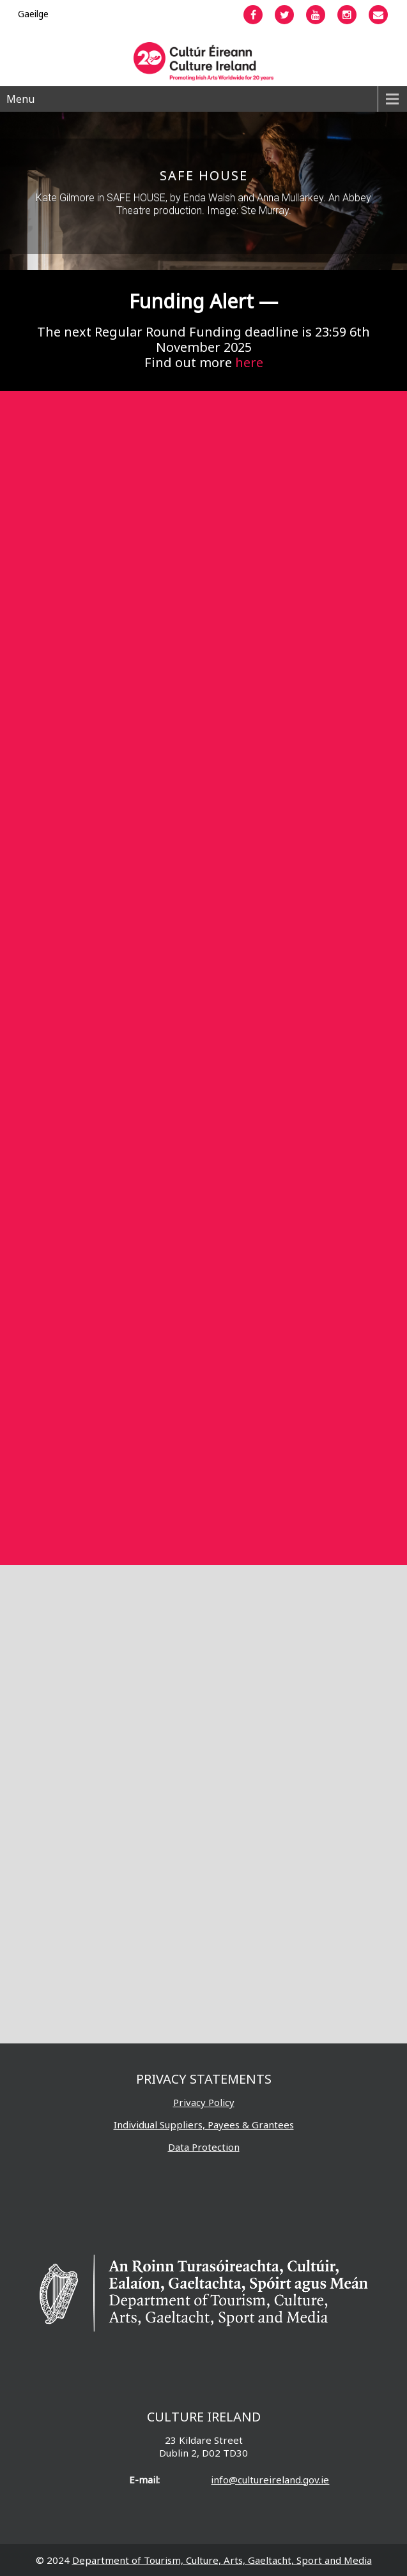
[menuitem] (33, 14)
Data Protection (204, 2146)
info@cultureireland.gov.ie (270, 2479)
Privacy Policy (203, 2102)
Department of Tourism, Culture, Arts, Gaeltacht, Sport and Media (222, 2560)
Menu (20, 99)
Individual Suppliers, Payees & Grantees (204, 2124)
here (249, 362)
